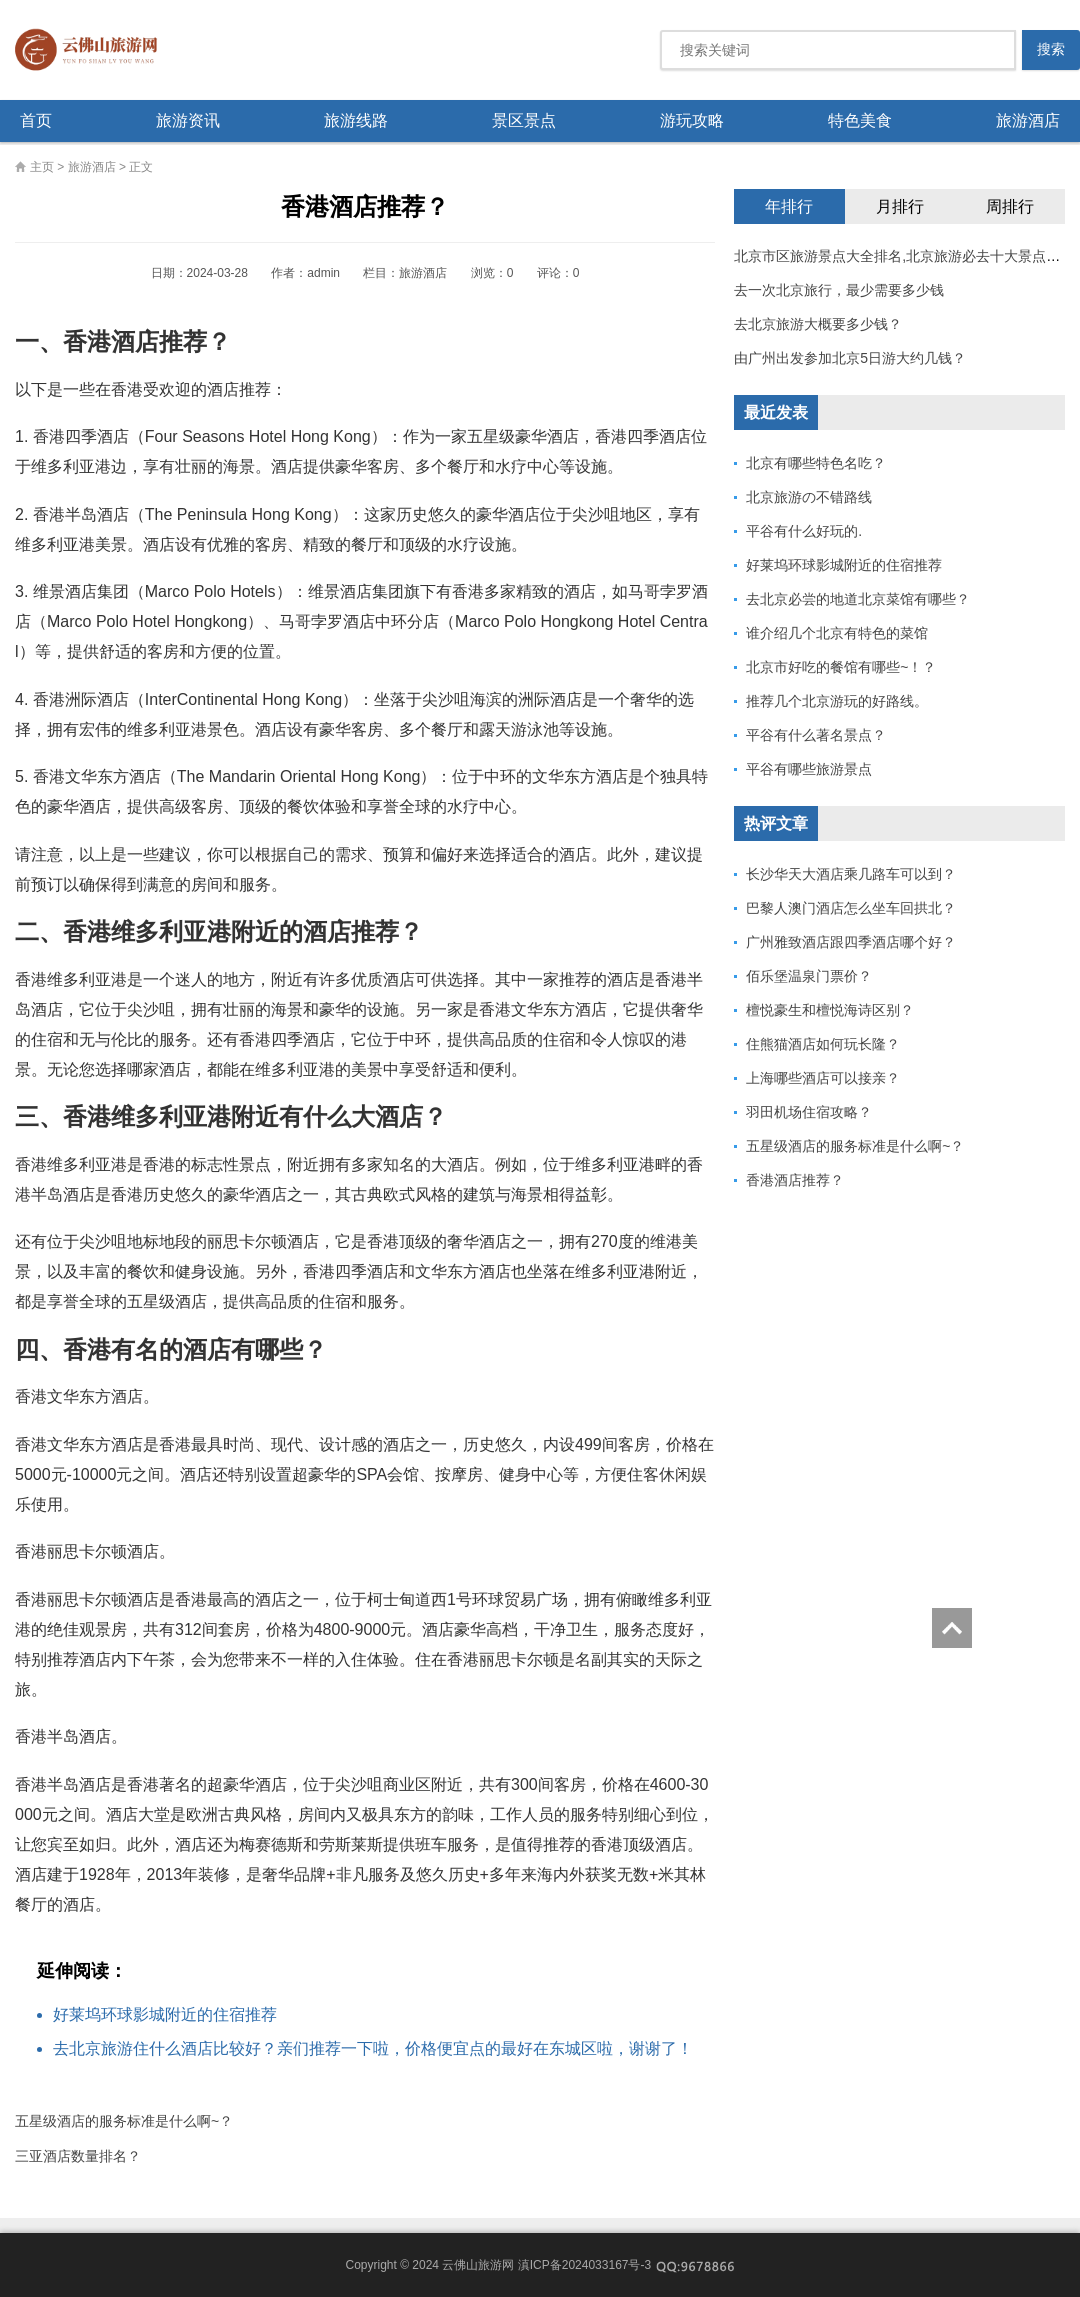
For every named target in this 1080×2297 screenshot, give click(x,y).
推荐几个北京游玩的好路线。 (837, 701)
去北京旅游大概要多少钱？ (818, 324)
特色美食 (860, 120)
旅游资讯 (188, 120)
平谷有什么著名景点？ (816, 735)
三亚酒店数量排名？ (78, 2156)
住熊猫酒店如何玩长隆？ (823, 1044)
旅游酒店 (1028, 120)
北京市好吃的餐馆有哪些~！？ (841, 667)
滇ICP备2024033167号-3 (584, 2265)
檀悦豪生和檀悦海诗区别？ (830, 1010)
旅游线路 (356, 120)
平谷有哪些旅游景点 (809, 769)
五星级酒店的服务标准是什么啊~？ (124, 2121)
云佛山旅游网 (94, 50)
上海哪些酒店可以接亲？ (823, 1078)
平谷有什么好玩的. (804, 531)
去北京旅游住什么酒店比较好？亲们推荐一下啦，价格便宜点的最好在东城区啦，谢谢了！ (373, 2048)
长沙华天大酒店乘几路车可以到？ (851, 874)
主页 (42, 167)
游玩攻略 (692, 120)
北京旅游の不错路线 (809, 497)
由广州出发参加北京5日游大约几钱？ (850, 358)
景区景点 (524, 120)
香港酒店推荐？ (795, 1180)
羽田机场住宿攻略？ (809, 1112)
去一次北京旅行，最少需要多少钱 (839, 290)
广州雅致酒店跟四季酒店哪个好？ (851, 942)
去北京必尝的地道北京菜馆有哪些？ (858, 599)
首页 (36, 120)
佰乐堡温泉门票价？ (809, 976)
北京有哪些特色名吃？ (816, 463)
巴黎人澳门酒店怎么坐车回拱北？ (851, 908)
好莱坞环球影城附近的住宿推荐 (165, 2014)
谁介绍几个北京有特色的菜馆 (837, 633)
